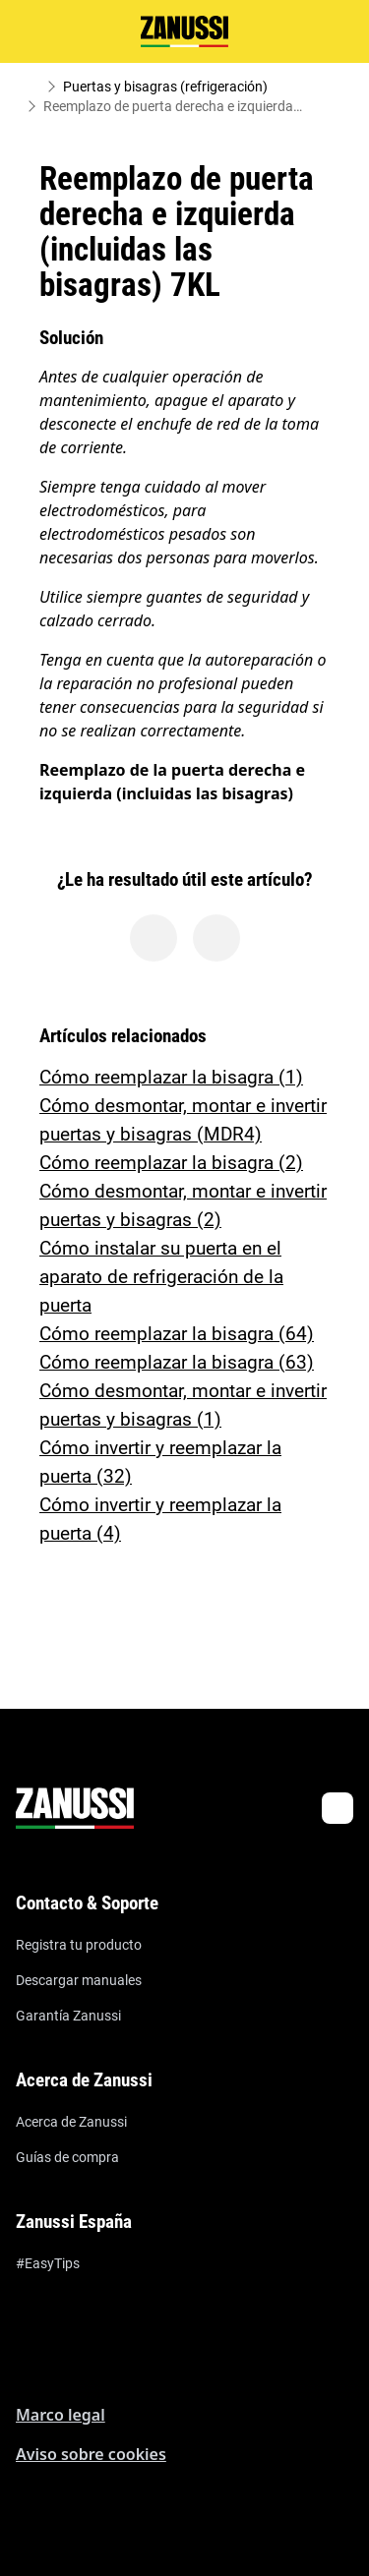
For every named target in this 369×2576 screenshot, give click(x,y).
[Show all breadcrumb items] (31, 86)
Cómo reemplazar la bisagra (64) (176, 1333)
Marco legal (60, 2415)
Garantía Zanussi (68, 2015)
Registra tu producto (79, 1945)
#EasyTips (48, 2263)
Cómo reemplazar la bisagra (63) (176, 1362)
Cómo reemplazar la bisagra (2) (171, 1162)
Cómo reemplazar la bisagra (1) (171, 1077)
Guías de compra (67, 2157)
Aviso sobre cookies (91, 2454)
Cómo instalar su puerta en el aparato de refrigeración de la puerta (161, 1277)
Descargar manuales (79, 1980)
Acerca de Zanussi (71, 2122)
